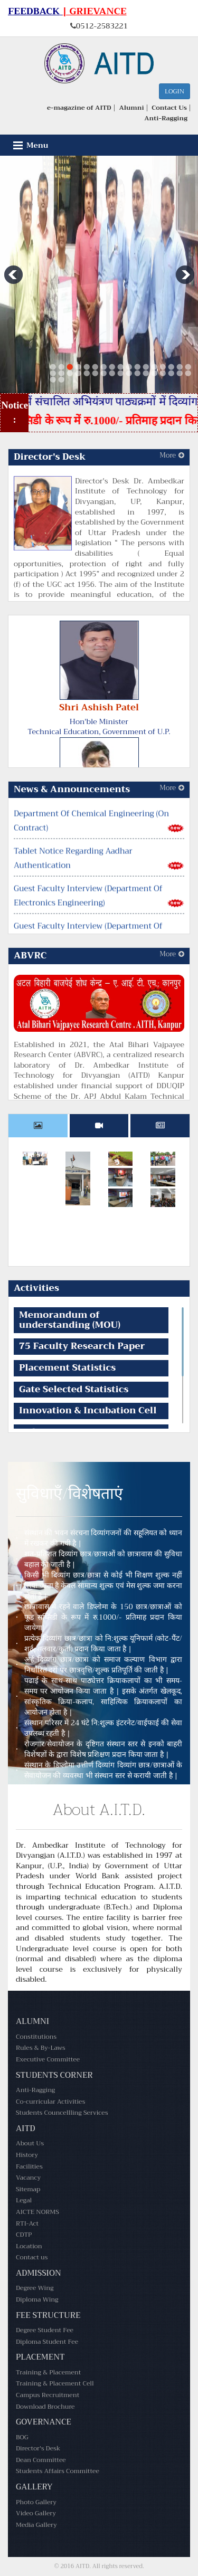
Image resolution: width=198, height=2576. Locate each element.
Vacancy (28, 2177)
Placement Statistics (67, 1367)
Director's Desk (38, 2448)
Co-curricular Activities (50, 2101)
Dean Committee (41, 2460)
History (27, 2155)
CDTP (24, 2234)
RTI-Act (27, 2223)
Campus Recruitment (47, 2395)
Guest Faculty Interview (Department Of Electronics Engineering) (88, 909)
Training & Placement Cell (55, 2383)
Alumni (131, 107)
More (171, 455)
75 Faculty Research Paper (82, 1346)
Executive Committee (48, 2059)
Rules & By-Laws (40, 2047)
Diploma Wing (37, 2299)
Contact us (32, 2257)
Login (174, 91)
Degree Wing (35, 2288)
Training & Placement (48, 2372)
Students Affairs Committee (57, 2471)
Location (29, 2246)
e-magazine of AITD (79, 107)
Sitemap (28, 2189)
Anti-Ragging (165, 118)
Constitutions (36, 2036)
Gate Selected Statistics (73, 1389)
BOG (22, 2437)
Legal (24, 2200)
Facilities (29, 2166)
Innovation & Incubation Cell (88, 1410)
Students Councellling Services (62, 2112)
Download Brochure (45, 2406)
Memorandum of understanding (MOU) (69, 1320)
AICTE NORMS (37, 2212)
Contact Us (169, 107)
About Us (30, 2143)
